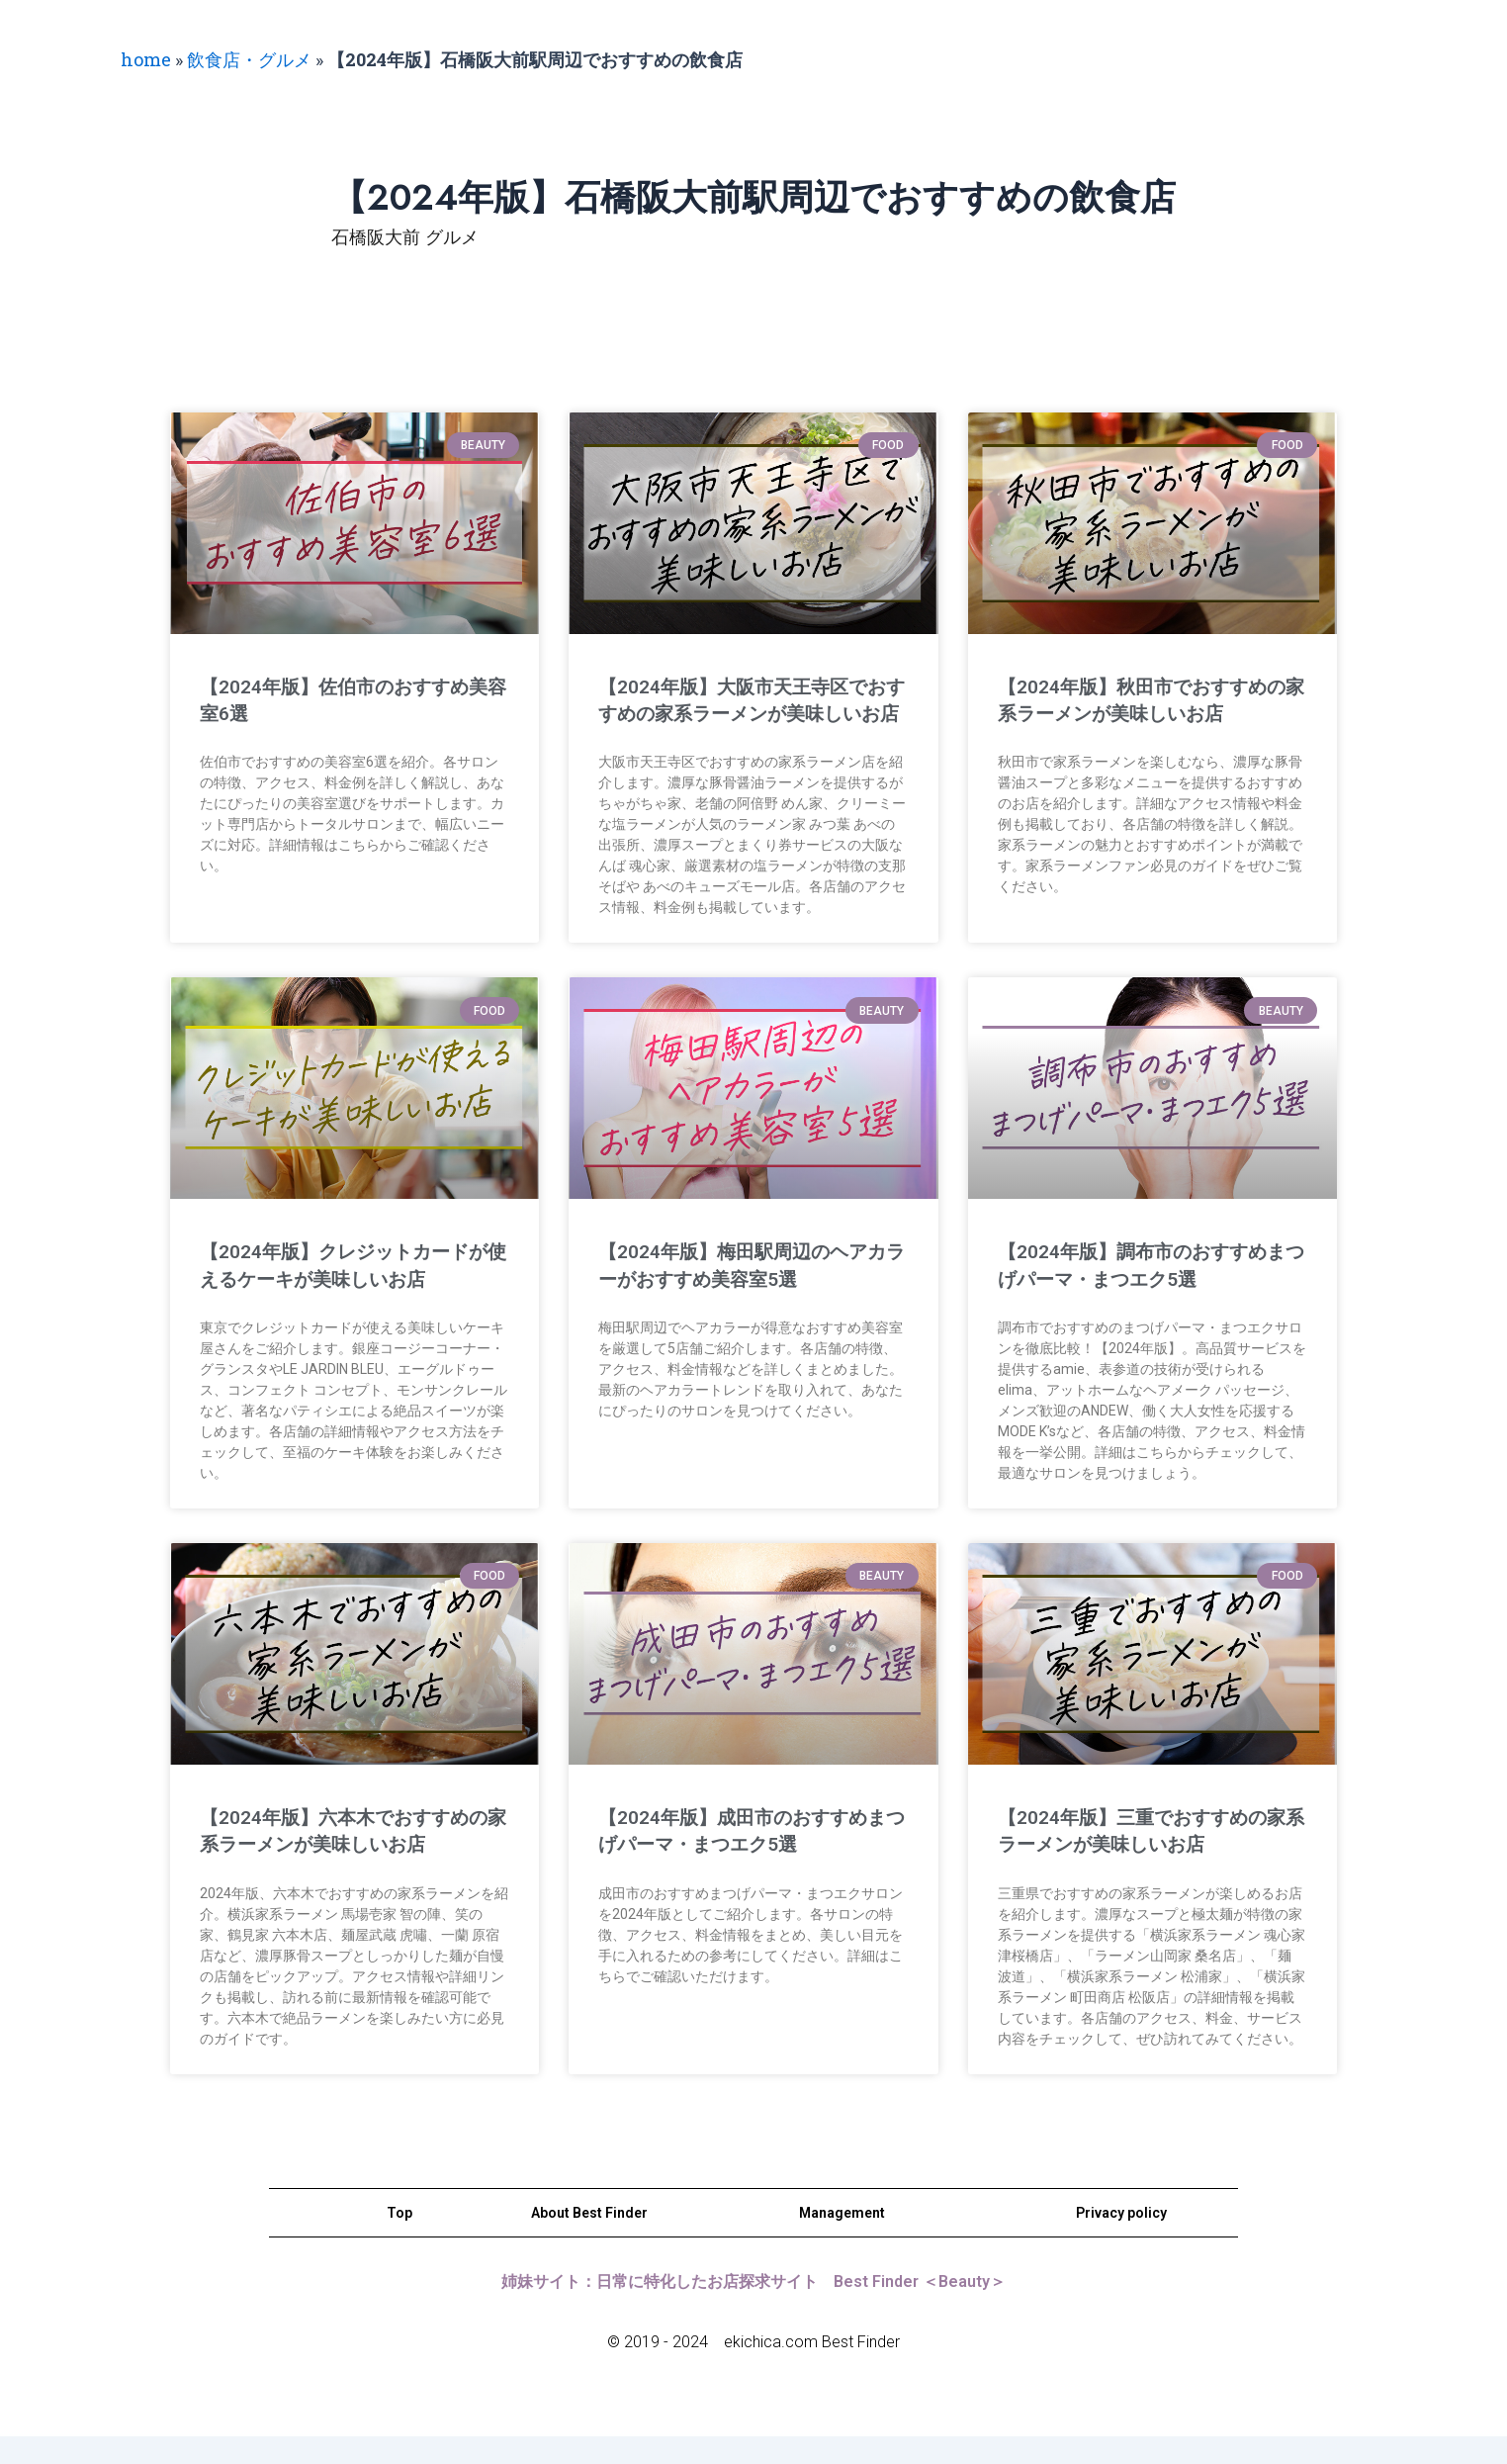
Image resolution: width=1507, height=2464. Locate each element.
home (146, 59)
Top (399, 2239)
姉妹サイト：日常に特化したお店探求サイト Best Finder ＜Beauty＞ (753, 2308)
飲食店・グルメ (249, 59)
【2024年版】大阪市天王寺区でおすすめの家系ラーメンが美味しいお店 (748, 714)
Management (842, 2239)
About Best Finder (589, 2239)
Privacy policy (1121, 2239)
